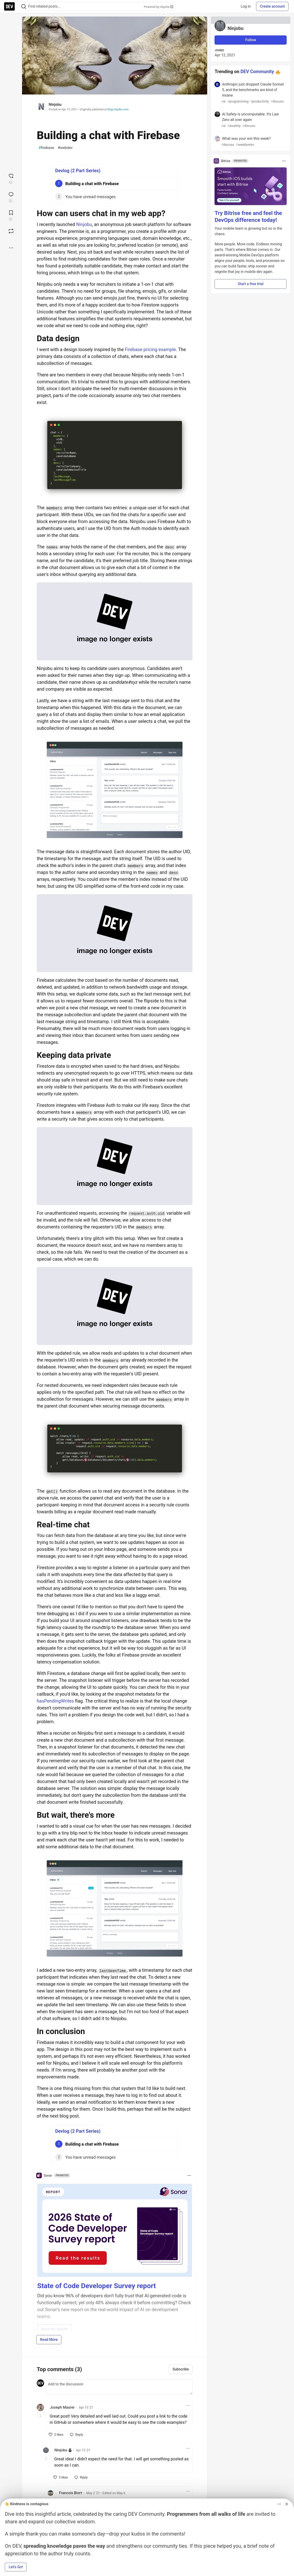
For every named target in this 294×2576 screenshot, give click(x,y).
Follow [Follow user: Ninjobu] (250, 40)
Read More (49, 2339)
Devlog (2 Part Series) (77, 170)
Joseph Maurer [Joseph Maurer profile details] (62, 2407)
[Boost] (11, 231)
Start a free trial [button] (250, 284)
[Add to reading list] (11, 215)
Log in (246, 6)
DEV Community (257, 71)
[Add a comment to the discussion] (119, 2387)
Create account (272, 6)
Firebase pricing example (150, 349)
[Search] (23, 6)
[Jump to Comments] (11, 196)
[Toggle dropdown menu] (189, 2175)
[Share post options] (11, 247)
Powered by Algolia (158, 7)
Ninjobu (55, 104)
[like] (56, 2434)
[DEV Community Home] (9, 6)
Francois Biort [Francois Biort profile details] (70, 2493)
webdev (65, 148)
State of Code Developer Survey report (96, 2286)
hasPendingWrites (55, 1701)
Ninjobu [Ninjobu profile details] (60, 2450)
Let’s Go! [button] (16, 2567)
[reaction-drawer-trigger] (11, 178)
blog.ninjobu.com (117, 109)
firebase (46, 148)
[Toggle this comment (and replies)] (41, 2415)
